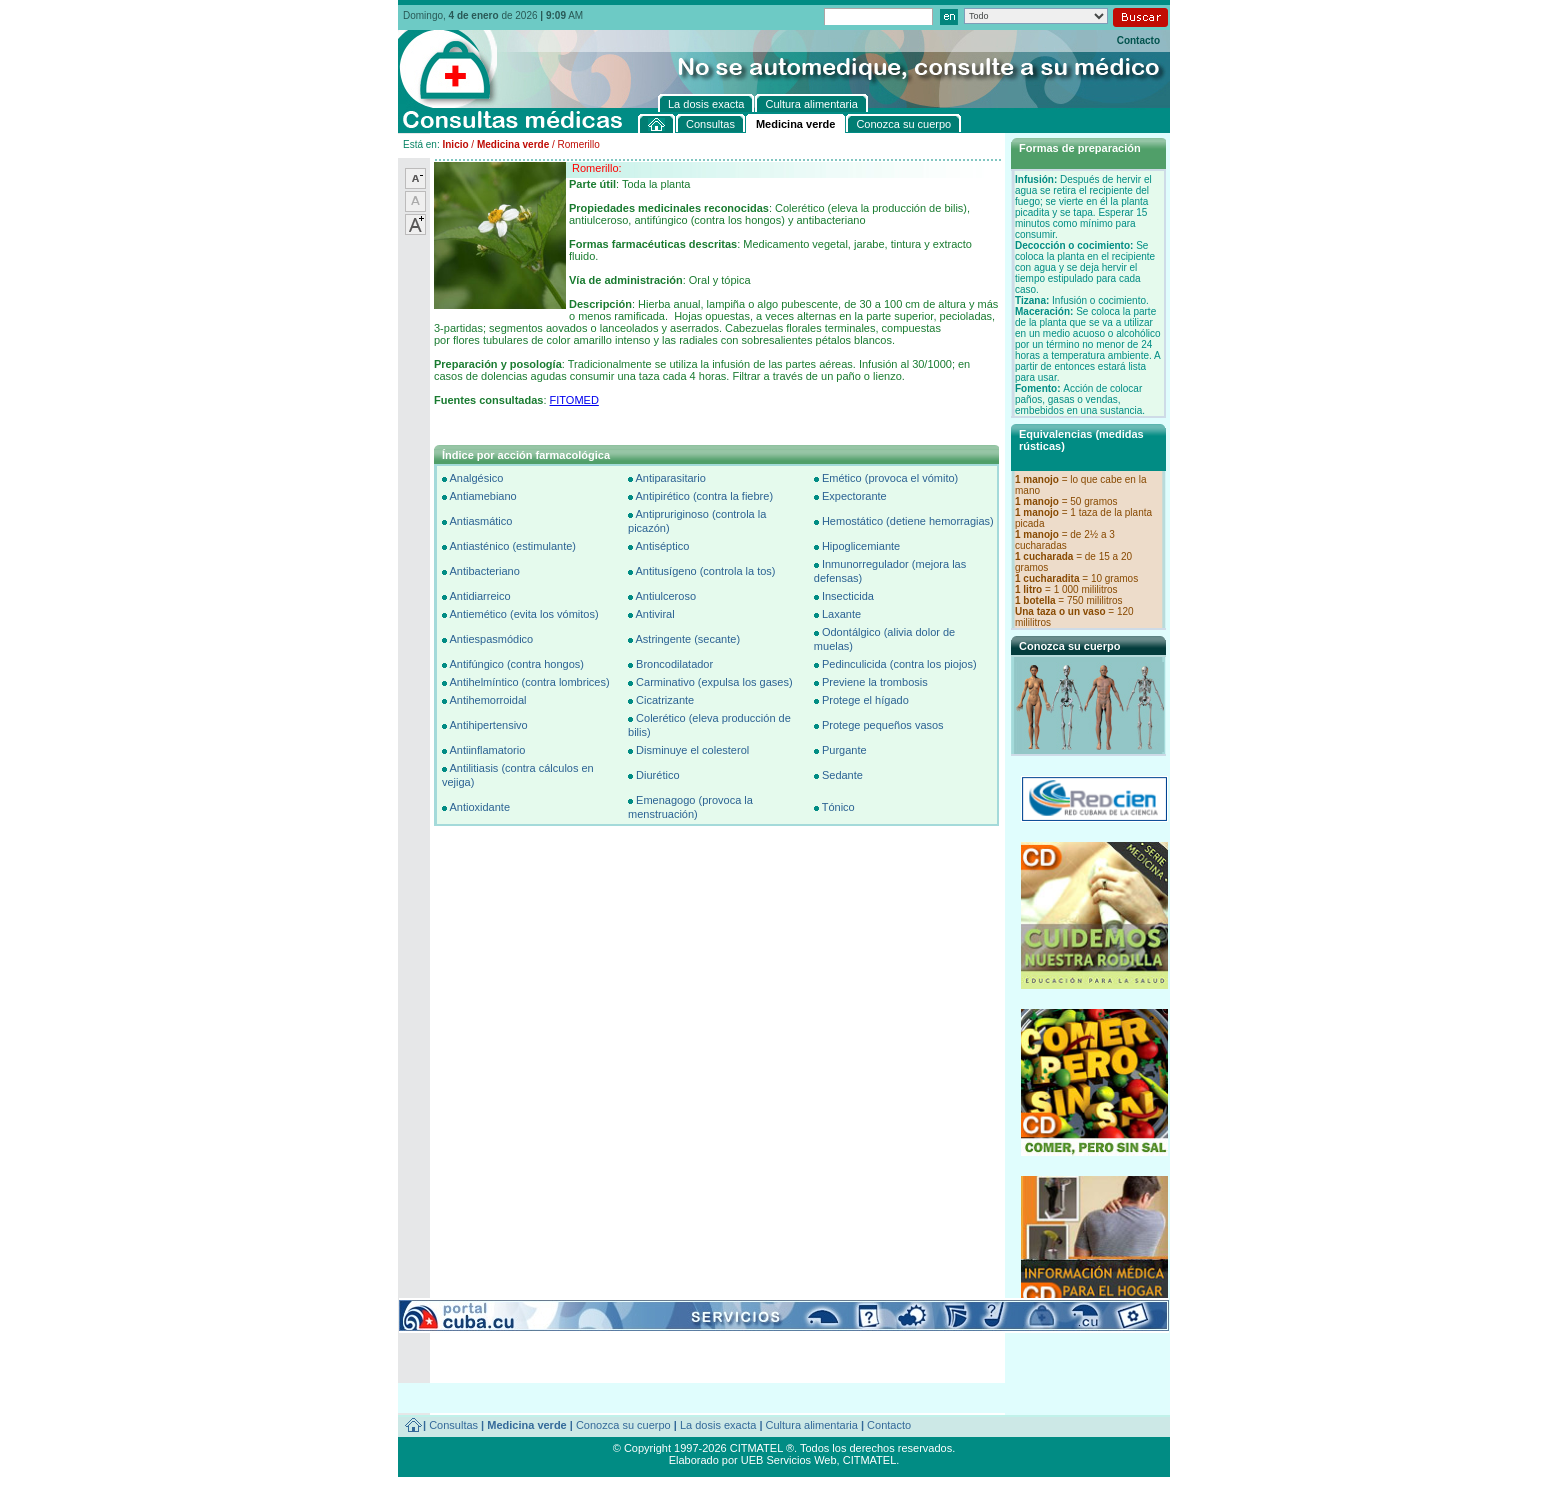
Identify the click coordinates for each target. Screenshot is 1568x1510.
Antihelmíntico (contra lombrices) (529, 682)
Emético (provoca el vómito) (890, 478)
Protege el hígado (865, 700)
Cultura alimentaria (812, 1425)
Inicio (455, 144)
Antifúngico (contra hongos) (516, 664)
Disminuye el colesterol (692, 750)
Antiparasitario (670, 478)
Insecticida (848, 596)
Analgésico (476, 478)
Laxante (841, 614)
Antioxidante (479, 807)
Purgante (844, 750)
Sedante (842, 775)
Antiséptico (662, 546)
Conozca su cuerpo (623, 1425)
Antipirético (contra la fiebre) (704, 496)
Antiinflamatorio (487, 750)
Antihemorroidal (487, 700)
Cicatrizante (665, 700)
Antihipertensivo (488, 725)
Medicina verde (513, 144)
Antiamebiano (482, 496)
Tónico (838, 807)
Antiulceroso (665, 596)
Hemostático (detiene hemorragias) (908, 521)
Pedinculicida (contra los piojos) (899, 664)
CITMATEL (870, 1460)
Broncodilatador (674, 664)
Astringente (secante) (687, 639)
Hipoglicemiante (861, 546)
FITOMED (574, 400)
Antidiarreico (479, 596)
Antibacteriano (484, 571)
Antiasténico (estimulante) (512, 546)
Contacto (1138, 40)
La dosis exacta (718, 1425)
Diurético (657, 775)
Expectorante (854, 496)
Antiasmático (480, 521)
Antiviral (654, 614)
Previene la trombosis (875, 682)
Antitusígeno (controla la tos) (705, 571)
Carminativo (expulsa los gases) (714, 682)
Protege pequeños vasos (883, 725)
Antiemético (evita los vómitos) (523, 614)
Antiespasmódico (491, 639)
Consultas (453, 1425)
